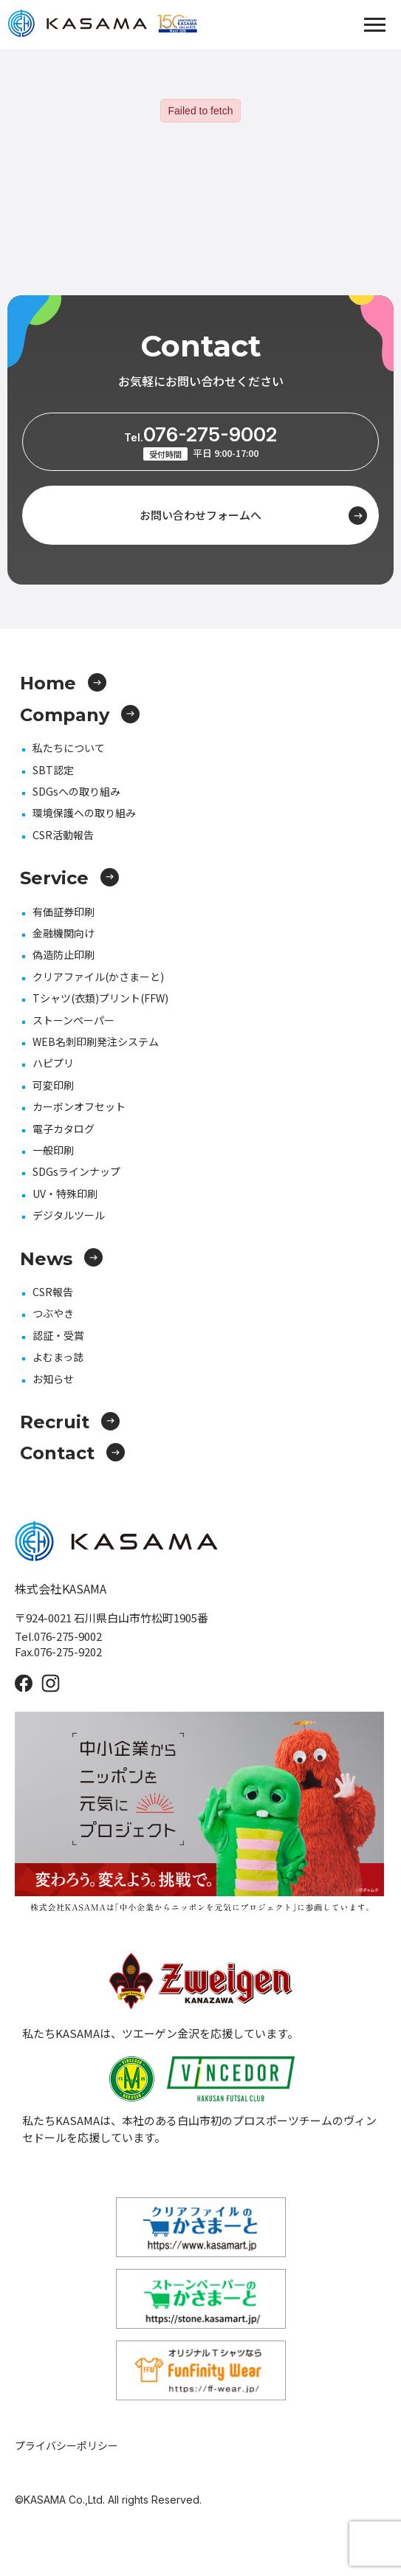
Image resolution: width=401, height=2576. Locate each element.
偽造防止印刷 (63, 954)
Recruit (70, 1422)
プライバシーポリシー (66, 2445)
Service (69, 878)
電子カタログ (63, 1128)
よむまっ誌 (57, 1356)
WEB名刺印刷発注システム (95, 1041)
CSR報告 (52, 1291)
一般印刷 (53, 1150)
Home (63, 683)
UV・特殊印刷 (64, 1193)
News (61, 1259)
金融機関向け (63, 933)
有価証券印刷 (63, 911)
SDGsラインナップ (76, 1171)
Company (80, 715)
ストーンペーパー (73, 1020)
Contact (72, 1453)
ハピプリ (53, 1062)
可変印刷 (53, 1085)
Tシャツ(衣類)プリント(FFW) (100, 998)
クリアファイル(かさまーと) (98, 976)
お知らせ (53, 1378)
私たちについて (68, 747)
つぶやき (53, 1313)
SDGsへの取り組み (76, 791)
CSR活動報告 (63, 834)
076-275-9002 (200, 434)
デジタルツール (68, 1215)
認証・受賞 (58, 1335)
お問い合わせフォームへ (253, 515)
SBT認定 (53, 769)
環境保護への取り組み (84, 812)
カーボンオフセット (79, 1106)
